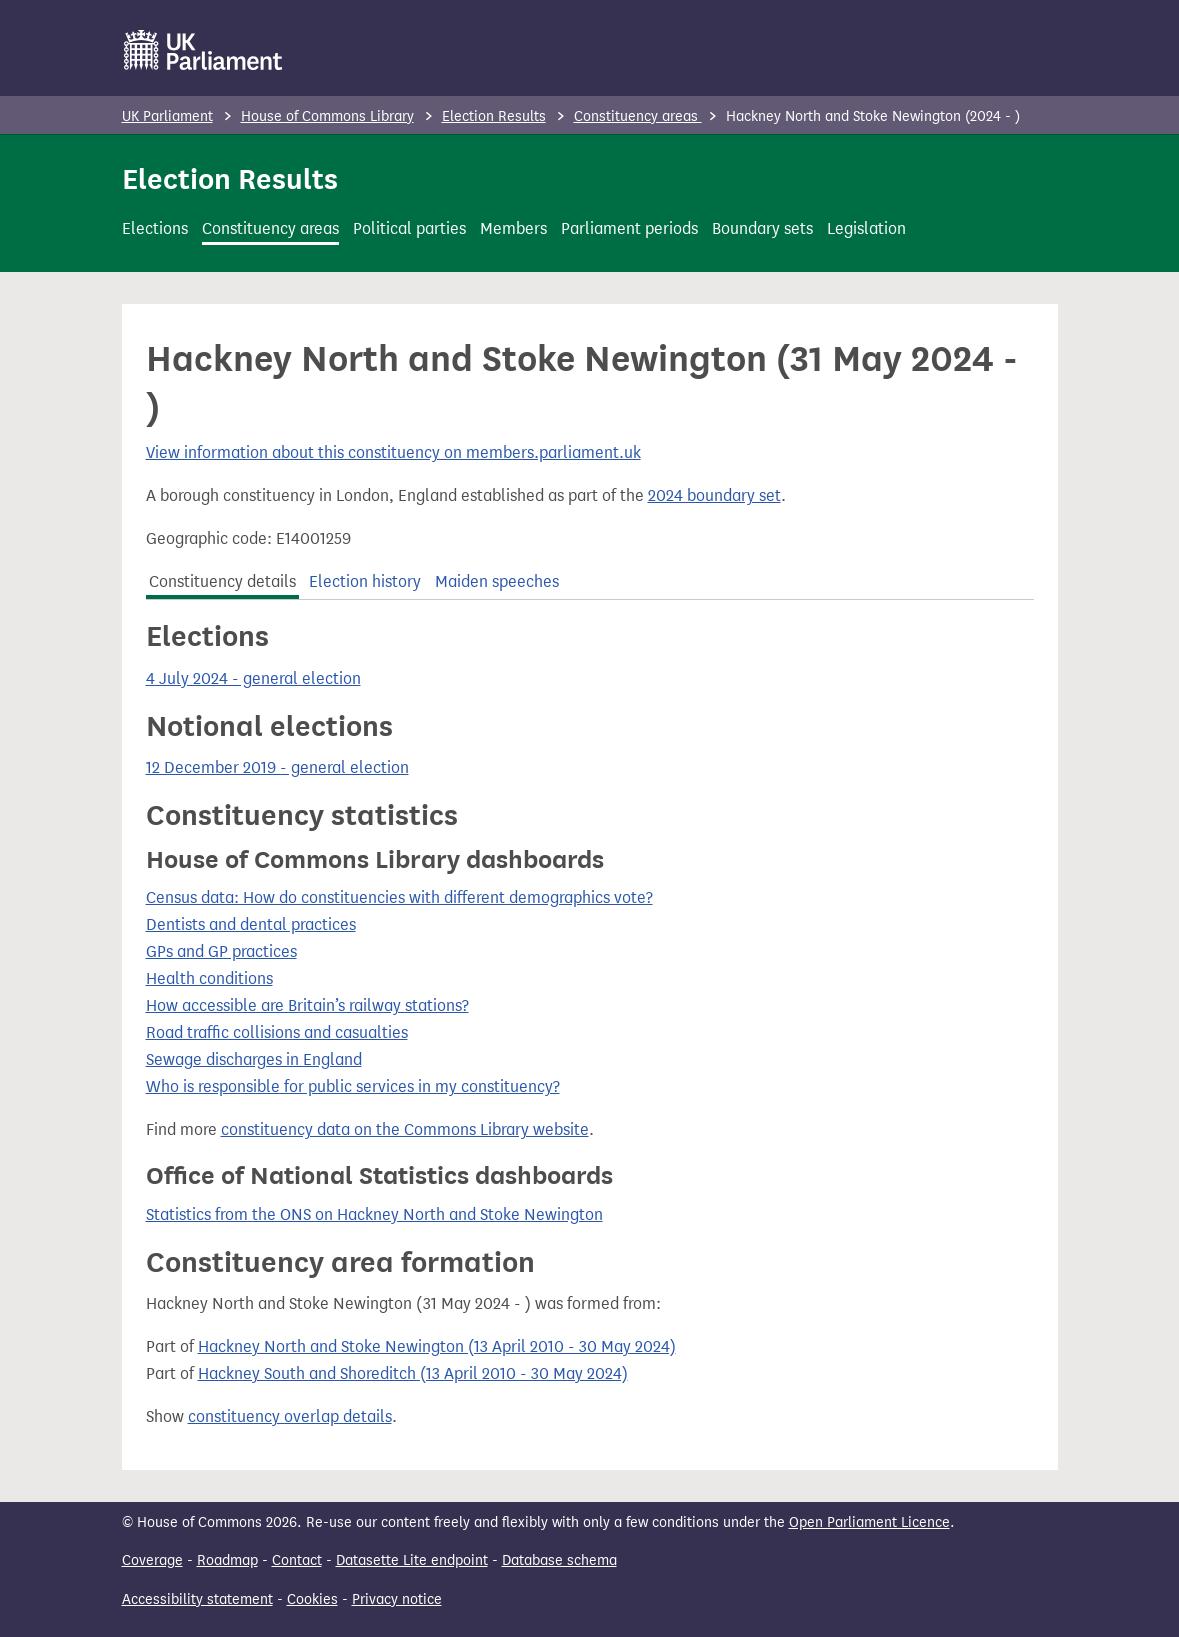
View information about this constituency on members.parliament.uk (393, 452)
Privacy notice (397, 1599)
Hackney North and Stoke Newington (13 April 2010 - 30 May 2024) (437, 1346)
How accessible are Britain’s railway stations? (307, 1005)
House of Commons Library (327, 116)
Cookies (312, 1599)
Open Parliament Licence (869, 1522)
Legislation (866, 228)
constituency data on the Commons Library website (405, 1129)
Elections (155, 228)
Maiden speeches (497, 581)
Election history (365, 581)
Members (513, 228)
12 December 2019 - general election (277, 767)
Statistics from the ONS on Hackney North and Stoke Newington (374, 1214)
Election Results (494, 116)
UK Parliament (167, 116)
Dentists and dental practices (251, 924)
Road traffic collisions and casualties (277, 1032)
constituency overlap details (290, 1416)
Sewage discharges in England (254, 1059)
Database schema (559, 1560)
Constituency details (222, 581)
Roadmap (227, 1560)
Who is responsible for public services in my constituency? (353, 1086)
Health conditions (209, 978)
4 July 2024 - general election (253, 678)
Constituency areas (638, 116)
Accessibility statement (197, 1599)
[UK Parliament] (203, 50)
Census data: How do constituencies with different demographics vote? (399, 897)
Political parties (409, 228)
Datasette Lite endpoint (412, 1560)
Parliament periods (629, 228)
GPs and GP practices (221, 951)
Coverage (152, 1560)
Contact (297, 1560)
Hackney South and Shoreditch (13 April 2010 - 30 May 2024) (413, 1373)
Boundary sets (762, 228)
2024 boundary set (714, 495)
